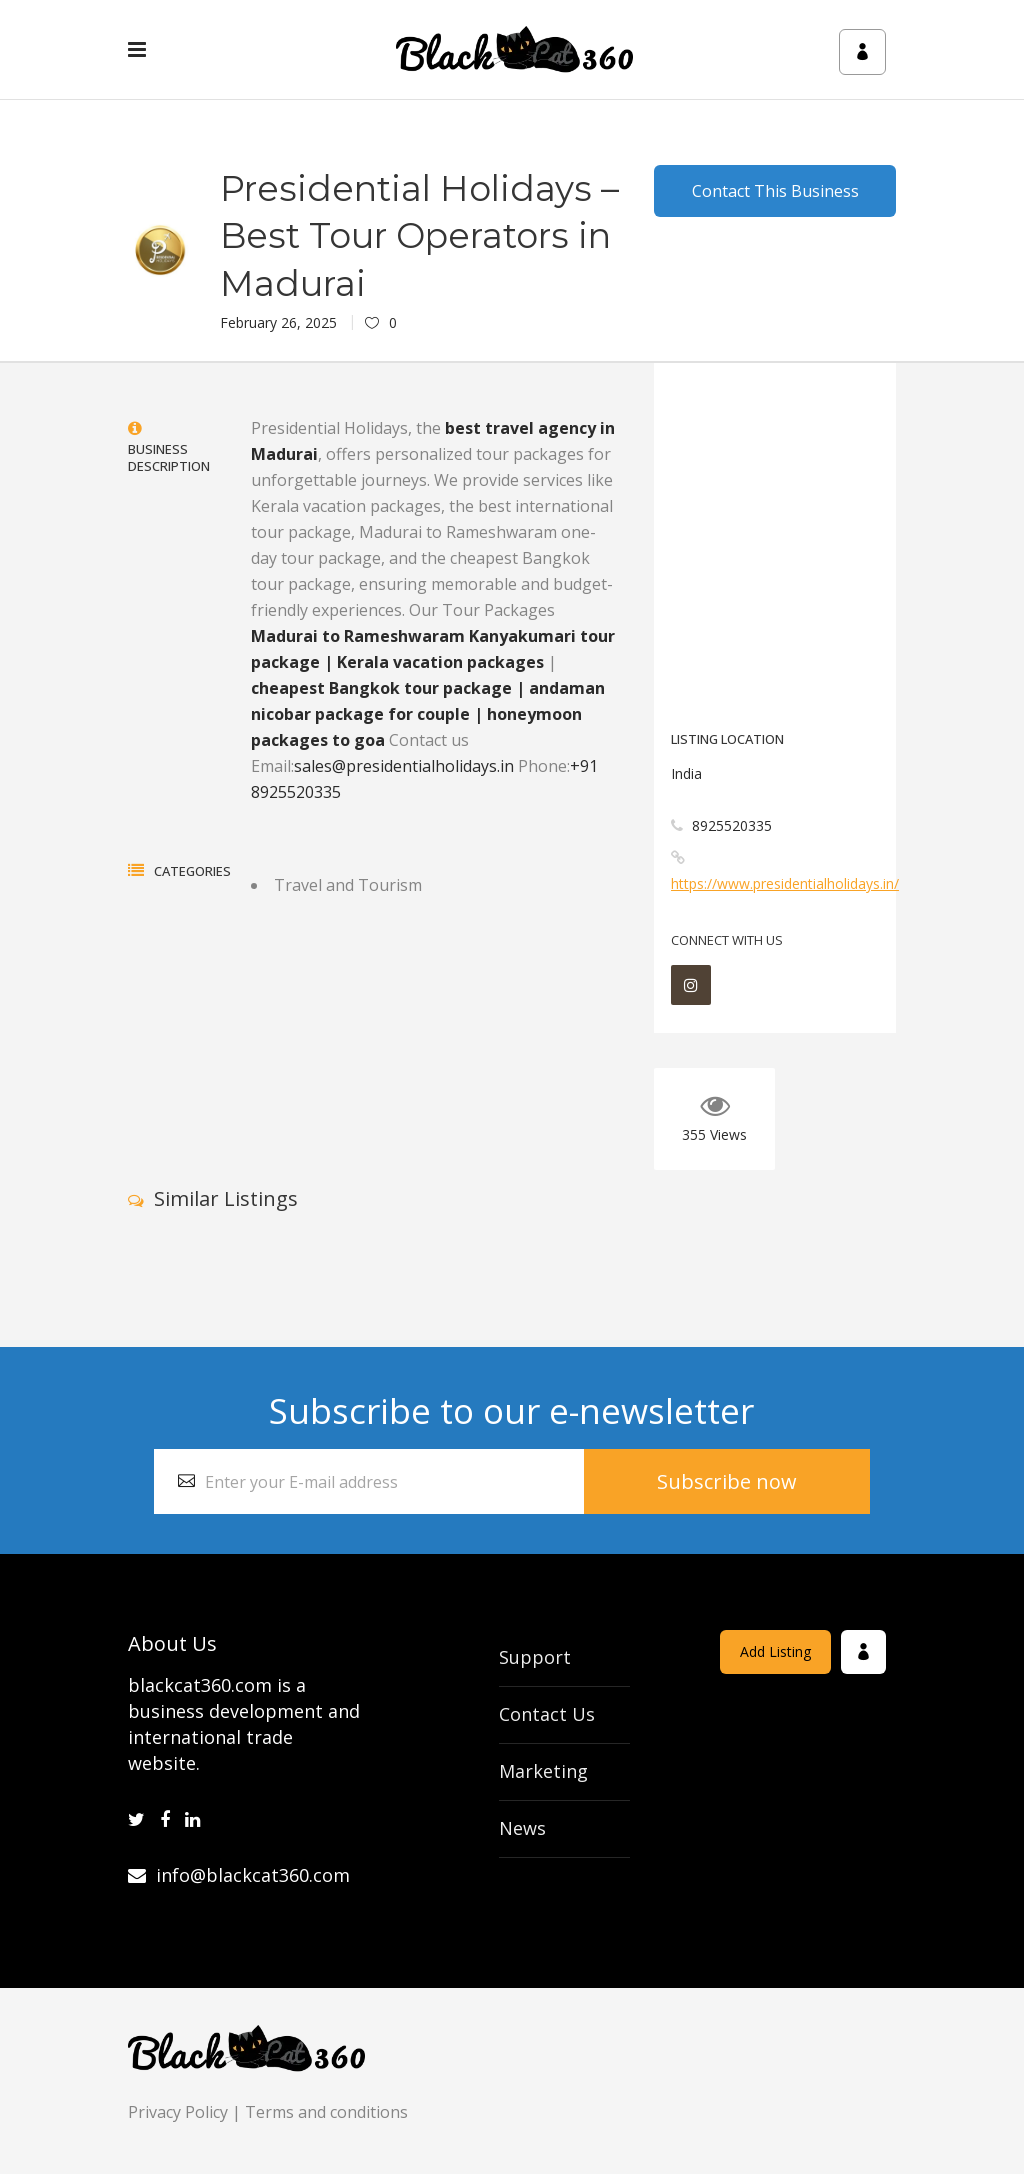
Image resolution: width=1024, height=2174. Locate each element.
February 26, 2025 (278, 322)
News (522, 1828)
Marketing (543, 1771)
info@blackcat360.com (239, 1875)
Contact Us (547, 1714)
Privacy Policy (178, 2112)
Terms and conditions (326, 2112)
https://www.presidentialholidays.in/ (785, 883)
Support (535, 1657)
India (686, 773)
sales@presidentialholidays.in (404, 766)
